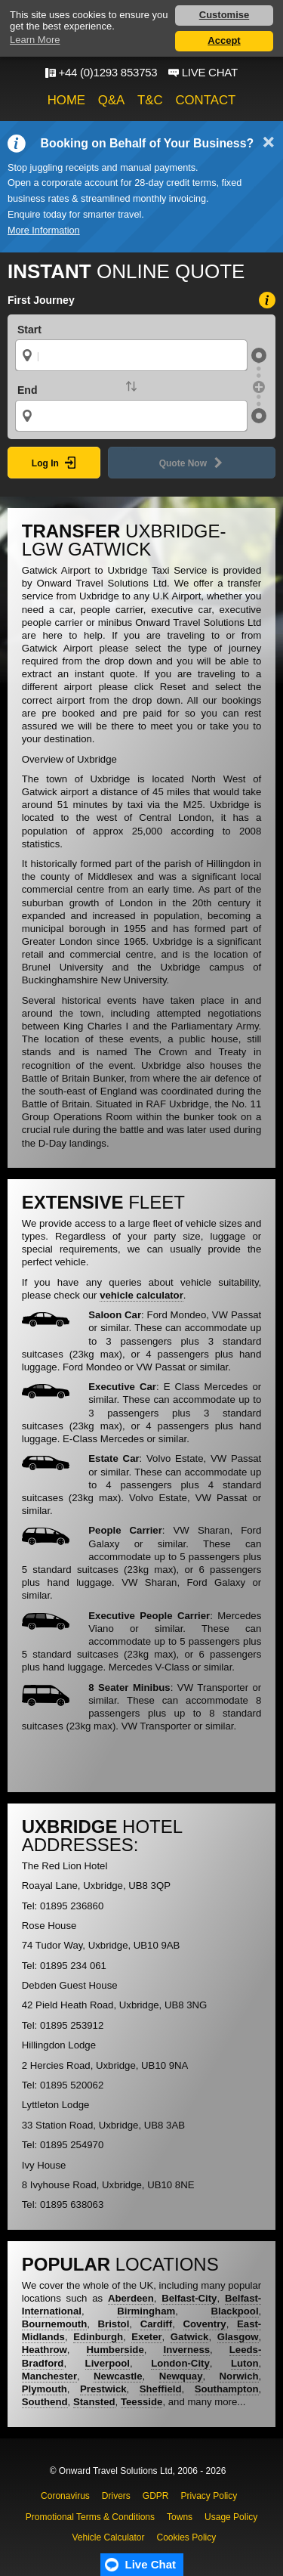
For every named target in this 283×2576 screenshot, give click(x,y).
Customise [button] (224, 14)
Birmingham (146, 2311)
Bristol (114, 2324)
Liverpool (107, 2363)
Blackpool (235, 2311)
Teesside (141, 2401)
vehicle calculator (141, 1295)
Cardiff (156, 2324)
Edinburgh (98, 2336)
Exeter (146, 2336)
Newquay (181, 2376)
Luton (245, 2363)
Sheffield (161, 2389)
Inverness (186, 2349)
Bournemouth (54, 2324)
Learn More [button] (35, 39)
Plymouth (44, 2389)
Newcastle (118, 2376)
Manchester (49, 2376)
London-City (180, 2363)
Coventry (204, 2324)
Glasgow (238, 2336)
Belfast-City (189, 2298)
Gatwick (190, 2336)
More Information (44, 230)
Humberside (115, 2349)
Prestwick (103, 2389)
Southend (45, 2401)
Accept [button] (224, 40)
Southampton (227, 2389)
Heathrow (44, 2349)
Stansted (94, 2401)
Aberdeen (131, 2298)
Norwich (239, 2376)
